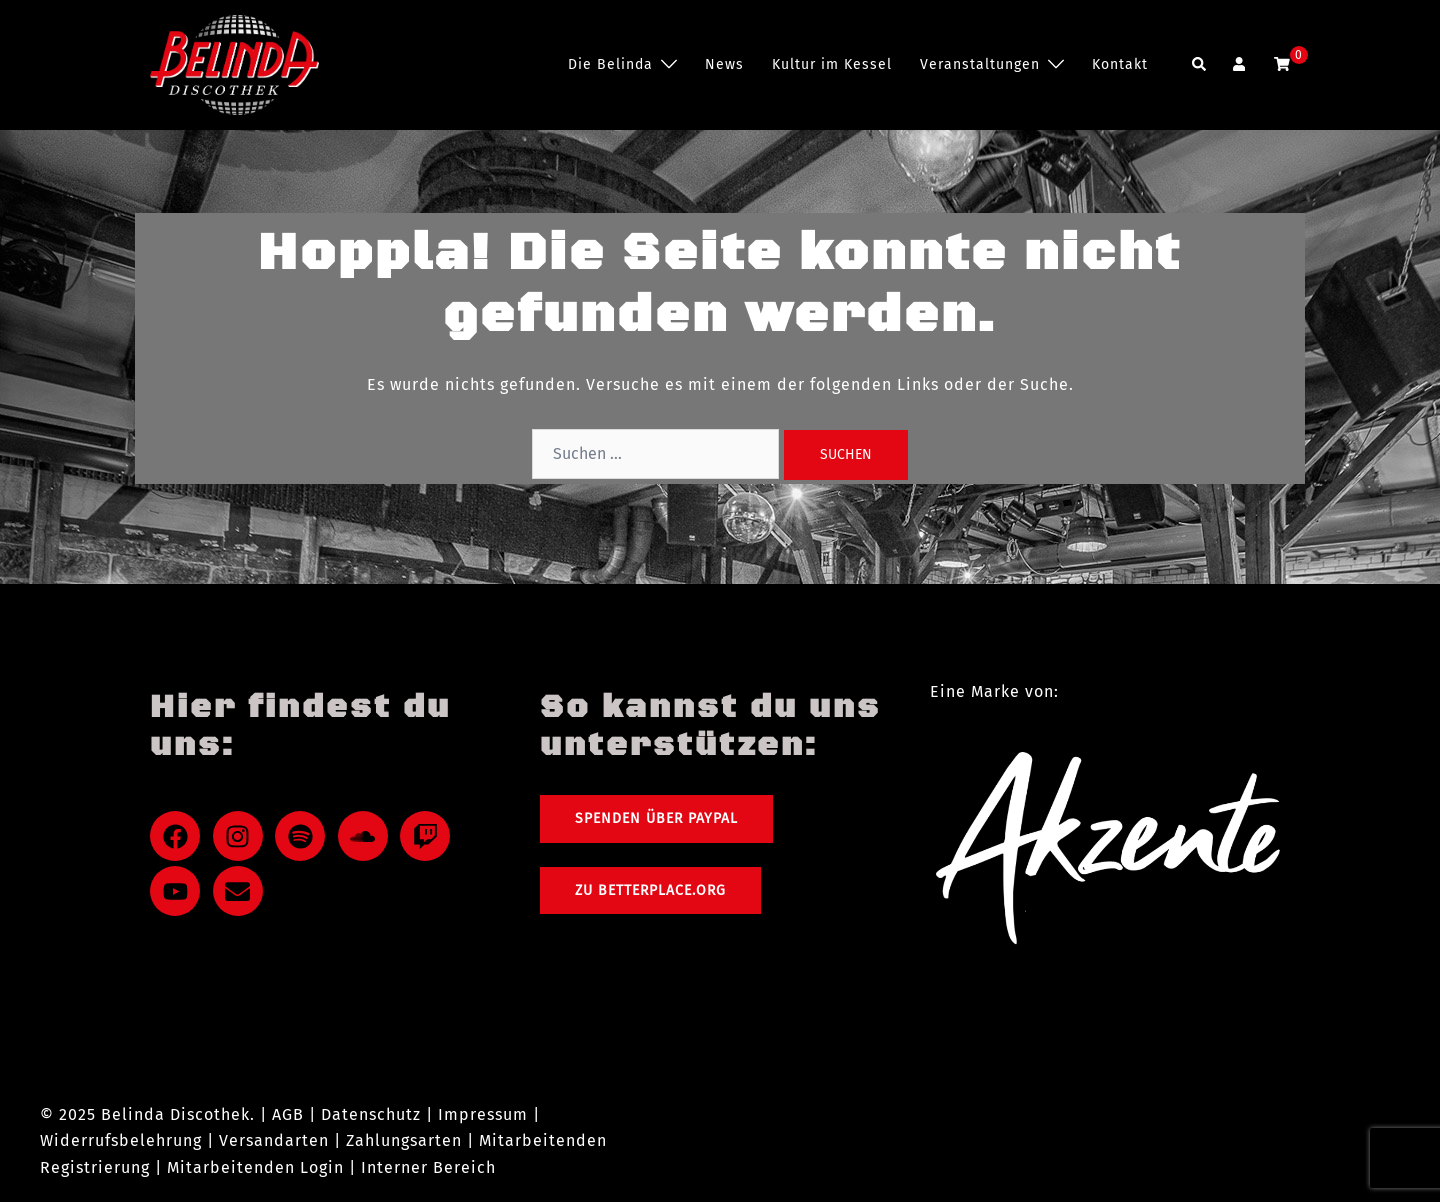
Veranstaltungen (980, 64)
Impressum (483, 1114)
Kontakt (1120, 64)
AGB (288, 1114)
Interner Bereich (428, 1167)
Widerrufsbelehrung (121, 1140)
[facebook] (179, 836)
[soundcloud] (367, 836)
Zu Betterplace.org (650, 890)
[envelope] (242, 891)
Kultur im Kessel (832, 64)
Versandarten (274, 1140)
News (724, 64)
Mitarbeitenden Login (255, 1167)
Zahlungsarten (404, 1140)
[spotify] (304, 836)
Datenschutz (371, 1114)
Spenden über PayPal (656, 818)
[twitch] (429, 836)
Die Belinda (610, 64)
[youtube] (179, 891)
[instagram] (242, 836)
